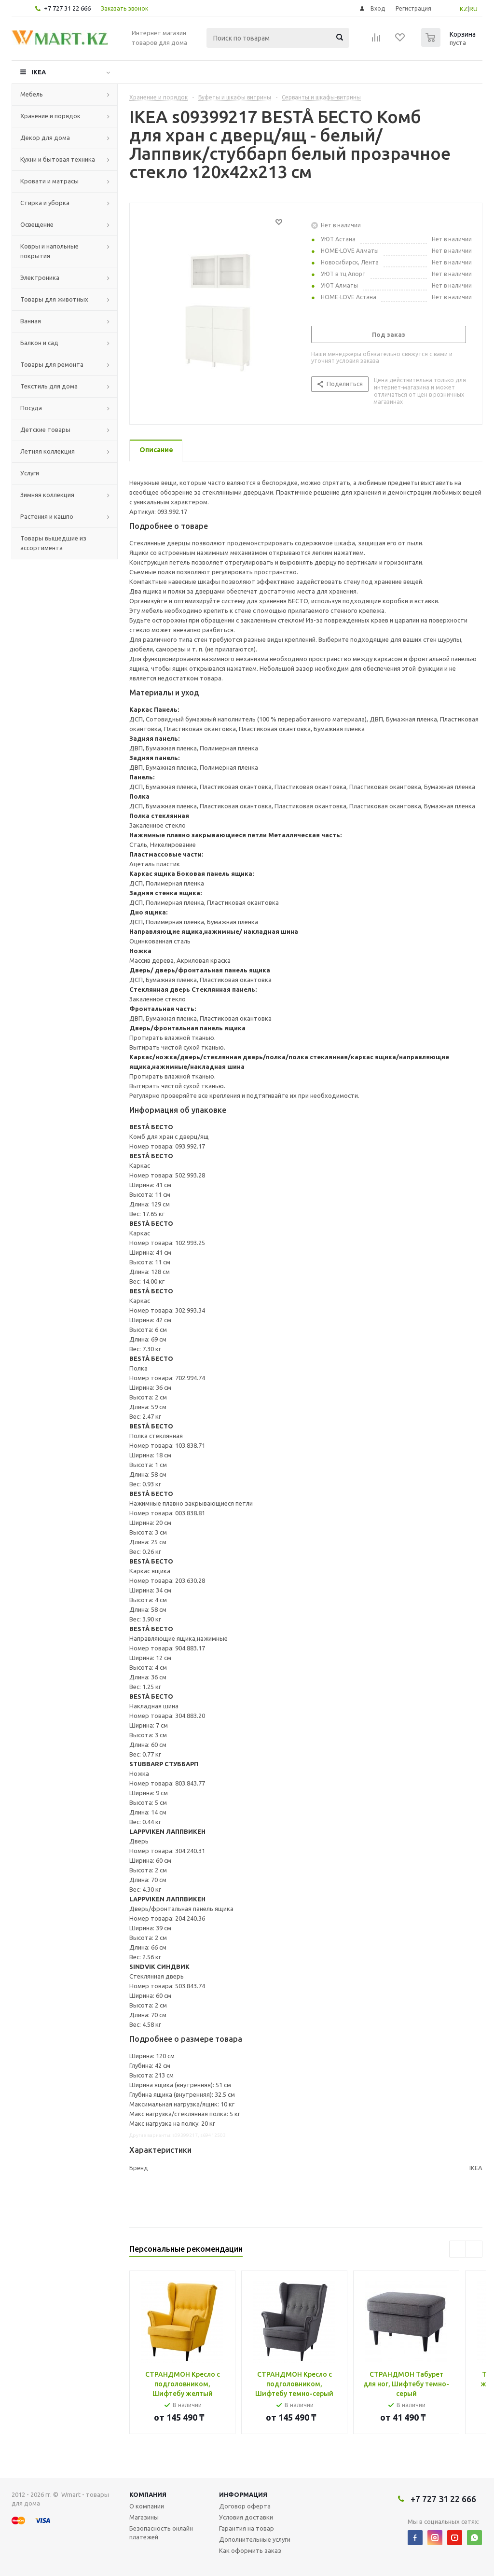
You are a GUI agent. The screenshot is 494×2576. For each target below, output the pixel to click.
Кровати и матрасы (49, 181)
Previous (458, 2249)
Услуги (29, 473)
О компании (146, 2506)
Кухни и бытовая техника (57, 159)
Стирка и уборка (44, 202)
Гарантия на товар (246, 2528)
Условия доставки (246, 2517)
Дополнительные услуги (254, 2539)
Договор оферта (245, 2506)
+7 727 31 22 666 (67, 8)
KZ (464, 8)
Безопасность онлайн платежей (161, 2532)
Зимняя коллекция (47, 494)
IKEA (38, 72)
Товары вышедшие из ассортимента (53, 543)
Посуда (31, 407)
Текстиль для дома (49, 386)
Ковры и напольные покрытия (49, 251)
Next (474, 2249)
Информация (243, 2494)
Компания (147, 2494)
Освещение (37, 224)
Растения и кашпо (46, 516)
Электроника (39, 277)
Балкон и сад (39, 342)
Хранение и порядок (50, 115)
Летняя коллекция (47, 451)
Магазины (144, 2517)
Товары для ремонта (51, 364)
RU (473, 8)
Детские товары (45, 429)
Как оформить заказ (250, 2550)
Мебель (31, 94)
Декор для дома (45, 137)
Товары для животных (54, 299)
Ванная (30, 321)
